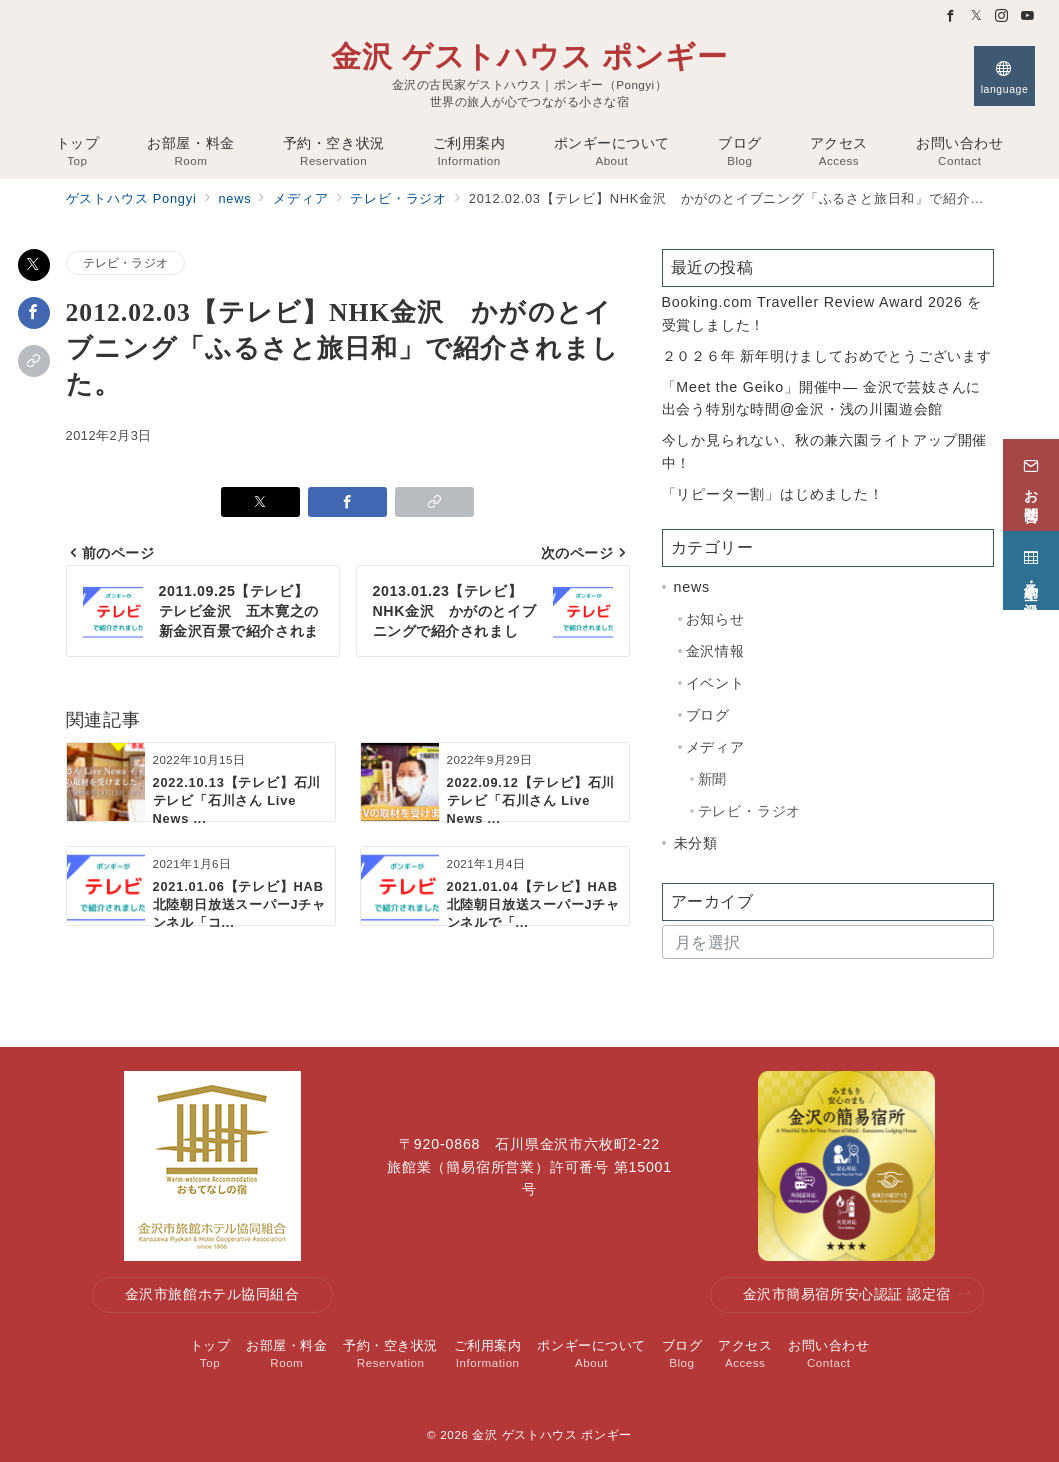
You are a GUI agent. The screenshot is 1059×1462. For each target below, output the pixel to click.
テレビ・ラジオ (126, 262)
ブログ (708, 715)
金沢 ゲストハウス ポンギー (529, 57)
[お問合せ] (1031, 482)
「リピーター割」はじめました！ (773, 494)
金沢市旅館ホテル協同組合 (212, 1294)
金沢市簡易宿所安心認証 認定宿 (858, 1294)
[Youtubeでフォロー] (1028, 16)
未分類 (696, 843)
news (692, 587)
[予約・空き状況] (1031, 567)
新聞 (713, 779)
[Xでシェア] (34, 265)
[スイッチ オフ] (1004, 76)
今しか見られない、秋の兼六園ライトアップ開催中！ (825, 451)
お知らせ (715, 619)
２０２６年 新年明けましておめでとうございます (827, 356)
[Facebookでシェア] (34, 313)
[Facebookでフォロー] (951, 16)
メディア (715, 747)
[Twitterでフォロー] (977, 16)
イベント (715, 683)
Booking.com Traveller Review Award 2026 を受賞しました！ (822, 313)
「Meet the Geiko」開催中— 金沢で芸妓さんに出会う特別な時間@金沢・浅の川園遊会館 (822, 398)
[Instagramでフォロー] (1002, 16)
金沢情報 (715, 651)
